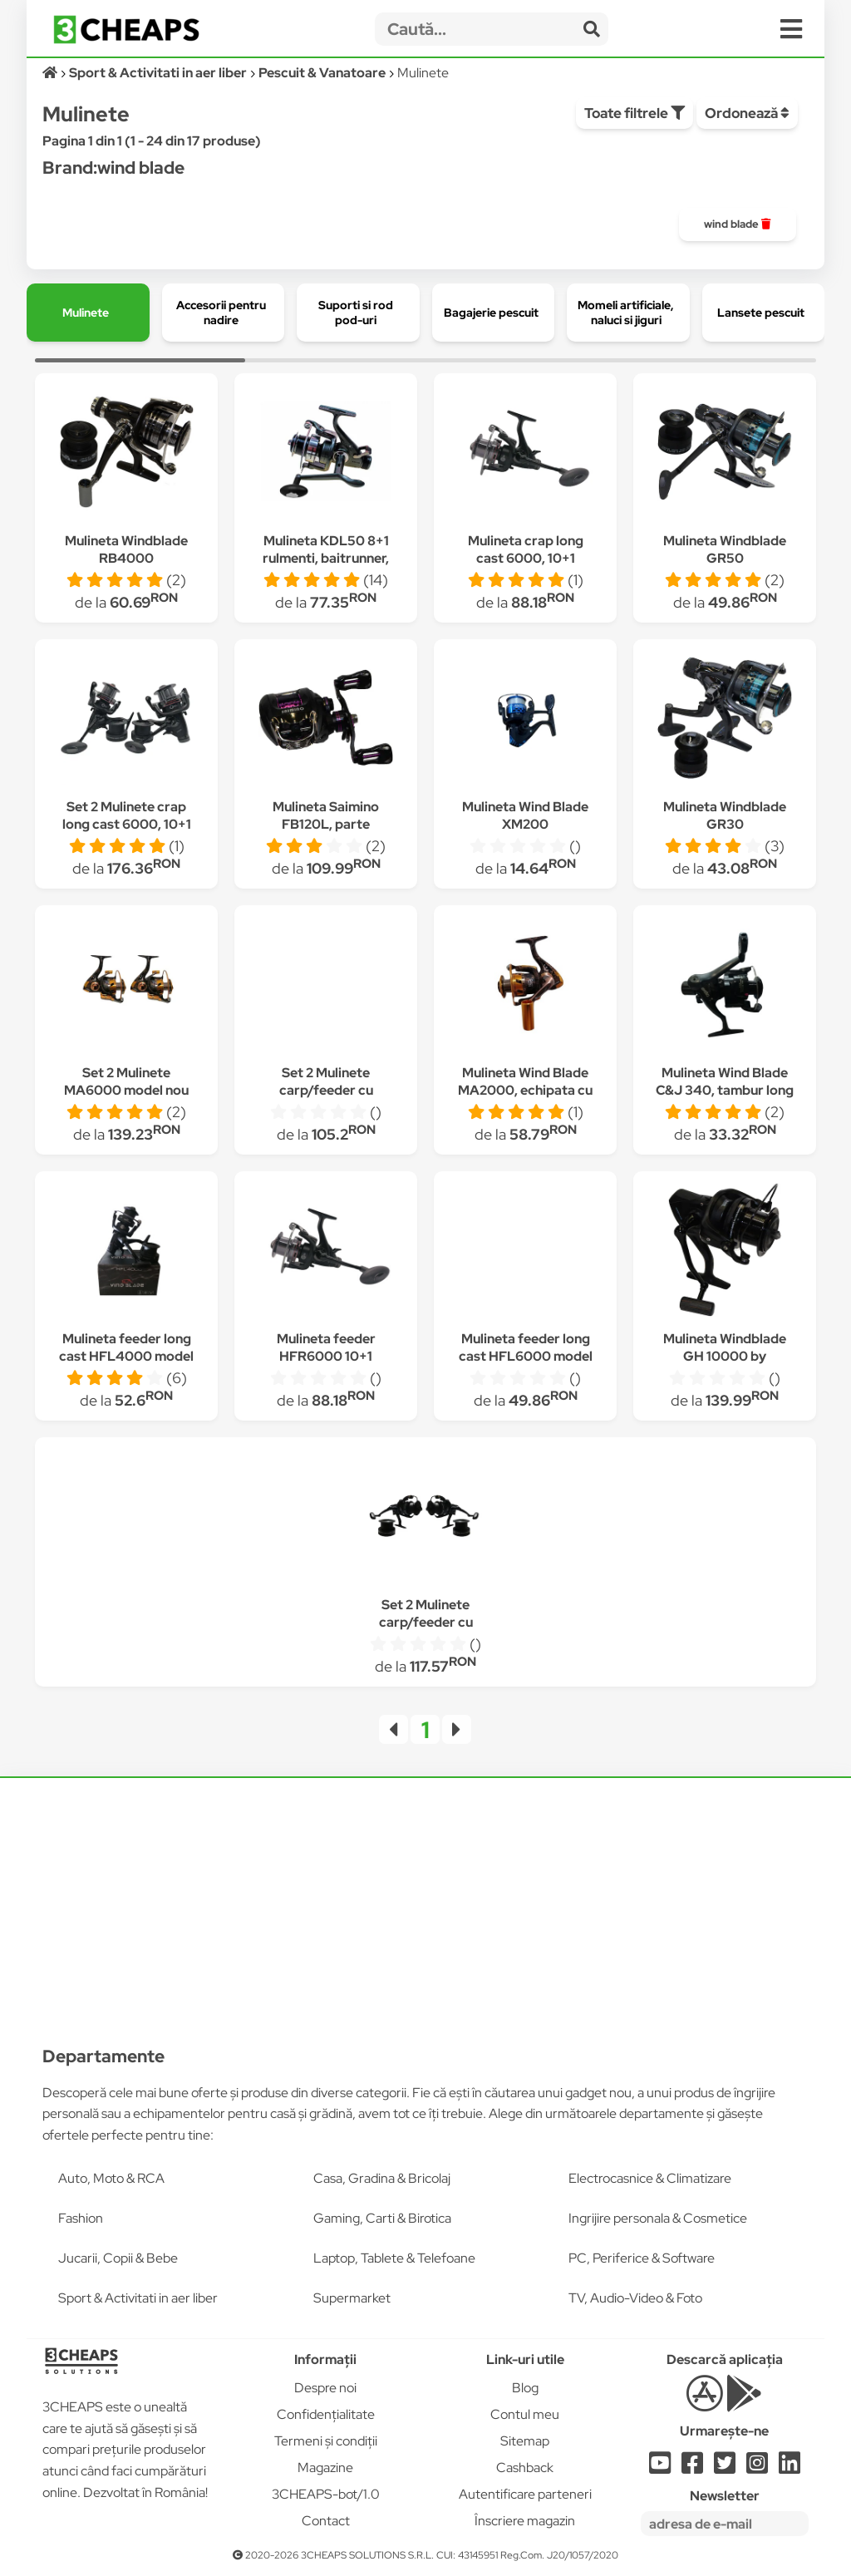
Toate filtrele (634, 113)
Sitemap (524, 2441)
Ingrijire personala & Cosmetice (657, 2218)
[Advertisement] (425, 1901)
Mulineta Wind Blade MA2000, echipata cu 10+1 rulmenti (525, 1090)
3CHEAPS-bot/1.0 (326, 2494)
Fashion (80, 2218)
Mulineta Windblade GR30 (724, 815)
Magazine (325, 2467)
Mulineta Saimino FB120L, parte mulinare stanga (326, 824)
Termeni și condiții (325, 2441)
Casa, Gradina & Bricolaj (381, 2178)
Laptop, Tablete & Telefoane (394, 2258)
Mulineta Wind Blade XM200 (525, 815)
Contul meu (524, 2414)
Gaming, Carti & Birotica (382, 2218)
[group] (737, 224)
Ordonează (747, 113)
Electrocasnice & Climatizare (649, 2178)
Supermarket (352, 2298)
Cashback (524, 2467)
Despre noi (325, 2387)
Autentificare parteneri (525, 2494)
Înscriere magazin (525, 2520)
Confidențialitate (326, 2414)
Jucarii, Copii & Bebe (118, 2258)
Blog (525, 2387)
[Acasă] (51, 72)
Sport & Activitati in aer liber (138, 2298)
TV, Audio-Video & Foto (635, 2298)
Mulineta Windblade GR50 (724, 549)
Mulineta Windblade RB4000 (126, 549)
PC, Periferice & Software (641, 2258)
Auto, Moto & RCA (111, 2178)
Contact (326, 2520)
